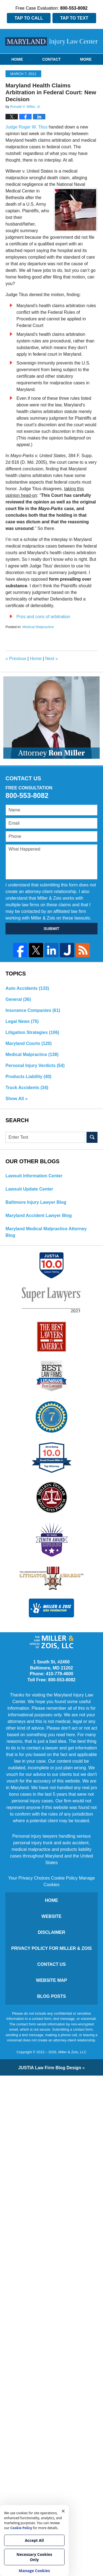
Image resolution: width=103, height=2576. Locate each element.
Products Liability (28, 1076)
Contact (51, 59)
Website (51, 1916)
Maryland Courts (28, 1043)
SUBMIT (52, 928)
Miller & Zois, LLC (72, 2052)
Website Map (51, 1980)
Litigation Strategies (32, 1032)
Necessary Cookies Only (34, 2557)
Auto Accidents (27, 988)
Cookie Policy (64, 1878)
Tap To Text (74, 18)
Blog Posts (51, 1996)
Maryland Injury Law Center (51, 41)
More (86, 59)
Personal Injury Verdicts (35, 1065)
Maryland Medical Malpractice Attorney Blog (46, 1232)
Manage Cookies (34, 2570)
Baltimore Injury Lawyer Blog (35, 1202)
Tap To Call (29, 18)
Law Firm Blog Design (49, 2067)
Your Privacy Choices (29, 1878)
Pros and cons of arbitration (43, 616)
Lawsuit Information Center (33, 1175)
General (18, 999)
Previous (15, 658)
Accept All (34, 2540)
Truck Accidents (26, 1087)
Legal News (22, 1021)
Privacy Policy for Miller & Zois (51, 1948)
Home (17, 59)
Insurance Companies (32, 1010)
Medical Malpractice (38, 627)
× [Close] (63, 2510)
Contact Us (51, 1964)
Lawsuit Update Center (29, 1189)
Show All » (16, 1098)
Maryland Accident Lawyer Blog (38, 1215)
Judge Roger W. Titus (26, 127)
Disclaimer (51, 1932)
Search (92, 1137)
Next (51, 658)
